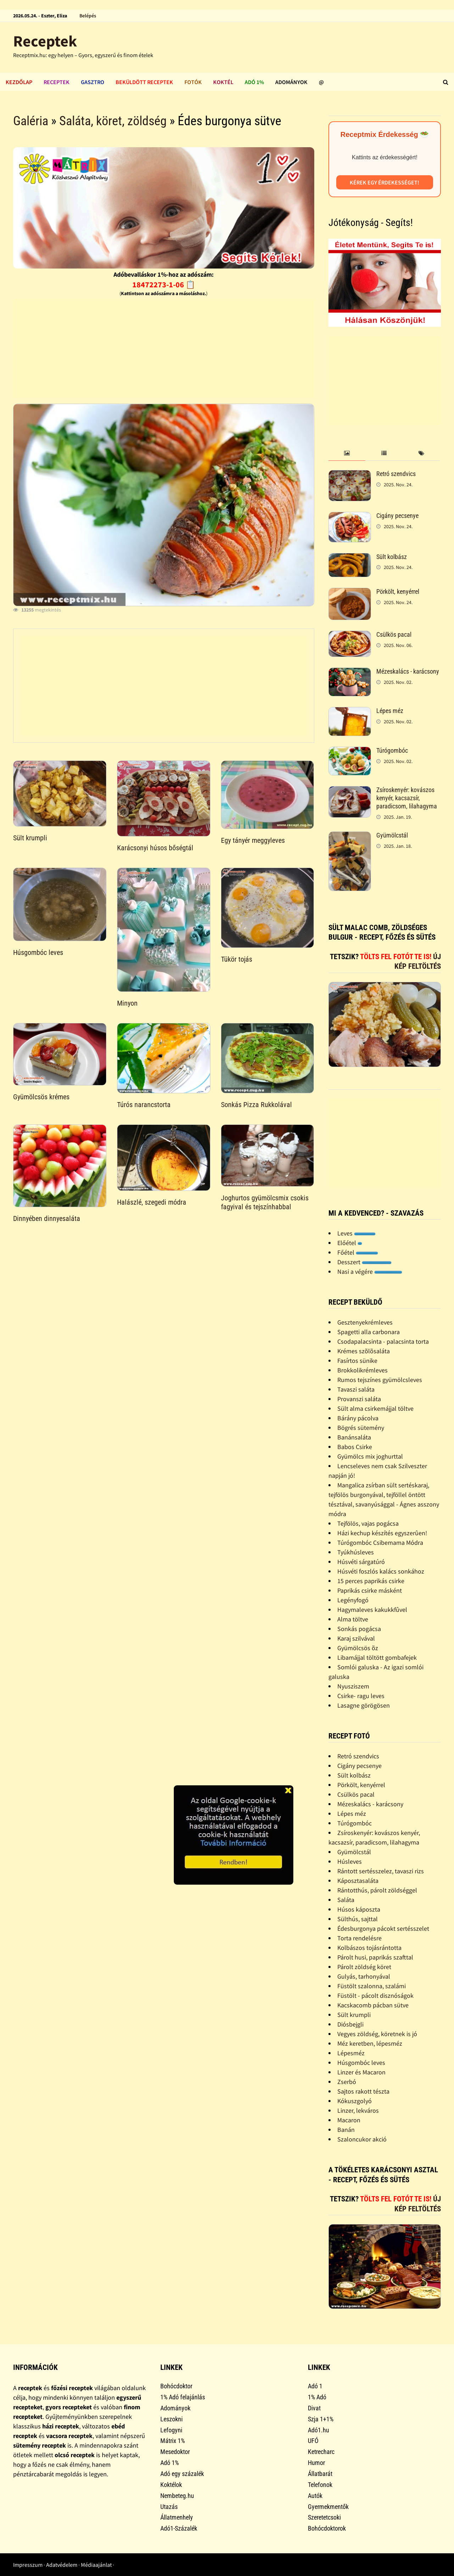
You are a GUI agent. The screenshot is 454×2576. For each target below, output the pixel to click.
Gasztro (92, 81)
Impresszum (28, 2564)
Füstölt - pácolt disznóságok (375, 1995)
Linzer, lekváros (358, 2110)
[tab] (347, 453)
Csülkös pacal (393, 634)
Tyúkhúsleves (355, 1552)
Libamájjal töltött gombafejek (377, 1657)
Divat (314, 2408)
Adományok (291, 81)
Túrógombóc (392, 750)
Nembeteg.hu (177, 2495)
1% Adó (317, 2397)
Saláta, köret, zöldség (113, 121)
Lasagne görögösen (363, 1705)
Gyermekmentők (328, 2506)
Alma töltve (352, 1619)
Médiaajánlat (96, 2564)
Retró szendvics (396, 473)
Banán (346, 2130)
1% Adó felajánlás (182, 2397)
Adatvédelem (61, 2564)
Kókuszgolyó (354, 2101)
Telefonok (320, 2484)
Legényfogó (353, 1600)
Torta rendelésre (359, 1938)
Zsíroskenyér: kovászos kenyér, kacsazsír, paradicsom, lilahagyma (406, 798)
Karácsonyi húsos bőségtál (155, 848)
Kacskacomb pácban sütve (373, 2005)
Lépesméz (351, 2053)
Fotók (193, 81)
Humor (316, 2462)
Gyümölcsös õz (357, 1648)
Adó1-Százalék (178, 2528)
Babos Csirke (354, 1447)
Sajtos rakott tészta (363, 2091)
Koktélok (171, 2484)
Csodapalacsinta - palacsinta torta (383, 1341)
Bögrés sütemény (360, 1428)
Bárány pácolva (357, 1418)
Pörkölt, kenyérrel (397, 591)
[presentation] (347, 453)
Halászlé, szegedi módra (151, 1202)
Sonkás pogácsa (359, 1629)
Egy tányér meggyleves (253, 840)
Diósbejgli (350, 2024)
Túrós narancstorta (144, 1104)
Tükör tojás (236, 959)
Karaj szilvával (356, 1638)
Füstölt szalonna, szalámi (371, 1986)
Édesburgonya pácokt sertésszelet (383, 1928)
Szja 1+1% (320, 2419)
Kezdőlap (19, 81)
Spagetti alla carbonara (368, 1332)
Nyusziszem (353, 1686)
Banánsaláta (354, 1437)
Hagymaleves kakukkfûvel (372, 1609)
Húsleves (349, 1861)
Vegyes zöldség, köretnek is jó (377, 2034)
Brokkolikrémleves (362, 1370)
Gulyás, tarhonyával (363, 1976)
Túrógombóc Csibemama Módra (380, 1542)
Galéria (30, 121)
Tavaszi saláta (356, 1389)
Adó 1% (254, 81)
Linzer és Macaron (361, 2072)
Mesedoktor (175, 2451)
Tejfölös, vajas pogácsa (368, 1523)
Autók (315, 2495)
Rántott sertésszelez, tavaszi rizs (380, 1871)
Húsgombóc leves (38, 952)
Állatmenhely (176, 2517)
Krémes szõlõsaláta (363, 1351)
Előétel (349, 1243)
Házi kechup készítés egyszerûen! (382, 1533)
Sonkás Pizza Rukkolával (256, 1104)
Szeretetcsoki (324, 2517)
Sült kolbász (391, 556)
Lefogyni (171, 2430)
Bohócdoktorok (327, 2528)
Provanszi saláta (359, 1399)
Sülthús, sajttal (357, 1919)
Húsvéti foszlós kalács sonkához (380, 1571)
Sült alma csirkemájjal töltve (375, 1408)
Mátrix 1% (172, 2440)
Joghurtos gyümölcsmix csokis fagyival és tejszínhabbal (265, 1202)
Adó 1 (315, 2386)
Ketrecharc (321, 2451)
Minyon (127, 1003)
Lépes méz (389, 710)
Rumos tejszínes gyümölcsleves (379, 1380)
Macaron (348, 2120)
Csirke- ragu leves (360, 1696)
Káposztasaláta (357, 1880)
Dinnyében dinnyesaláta (46, 1218)
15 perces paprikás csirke (370, 1581)
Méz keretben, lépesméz (369, 2043)
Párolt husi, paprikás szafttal (375, 1957)
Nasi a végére (369, 1271)
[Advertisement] (163, 348)
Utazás (169, 2506)
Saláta (345, 1900)
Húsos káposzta (358, 1909)
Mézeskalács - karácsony (407, 671)
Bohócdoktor (176, 2386)
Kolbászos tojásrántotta (369, 1948)
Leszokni (171, 2419)
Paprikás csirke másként (369, 1590)
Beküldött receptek (144, 81)
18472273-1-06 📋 (163, 284)
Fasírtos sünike (357, 1360)
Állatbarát (320, 2473)
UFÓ (313, 2440)
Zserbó (346, 2082)
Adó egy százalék (182, 2473)
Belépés (87, 15)
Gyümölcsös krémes (41, 1097)
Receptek (45, 41)
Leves (356, 1233)
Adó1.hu (318, 2430)
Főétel (357, 1252)
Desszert (364, 1262)
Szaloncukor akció (362, 2139)
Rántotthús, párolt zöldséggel (377, 1890)
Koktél (223, 81)
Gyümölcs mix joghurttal (370, 1456)
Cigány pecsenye (397, 515)
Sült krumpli (30, 838)
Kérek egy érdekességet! (384, 182)
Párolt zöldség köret (364, 1967)
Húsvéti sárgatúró (361, 1562)
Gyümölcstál (392, 835)
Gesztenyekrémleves (365, 1322)
